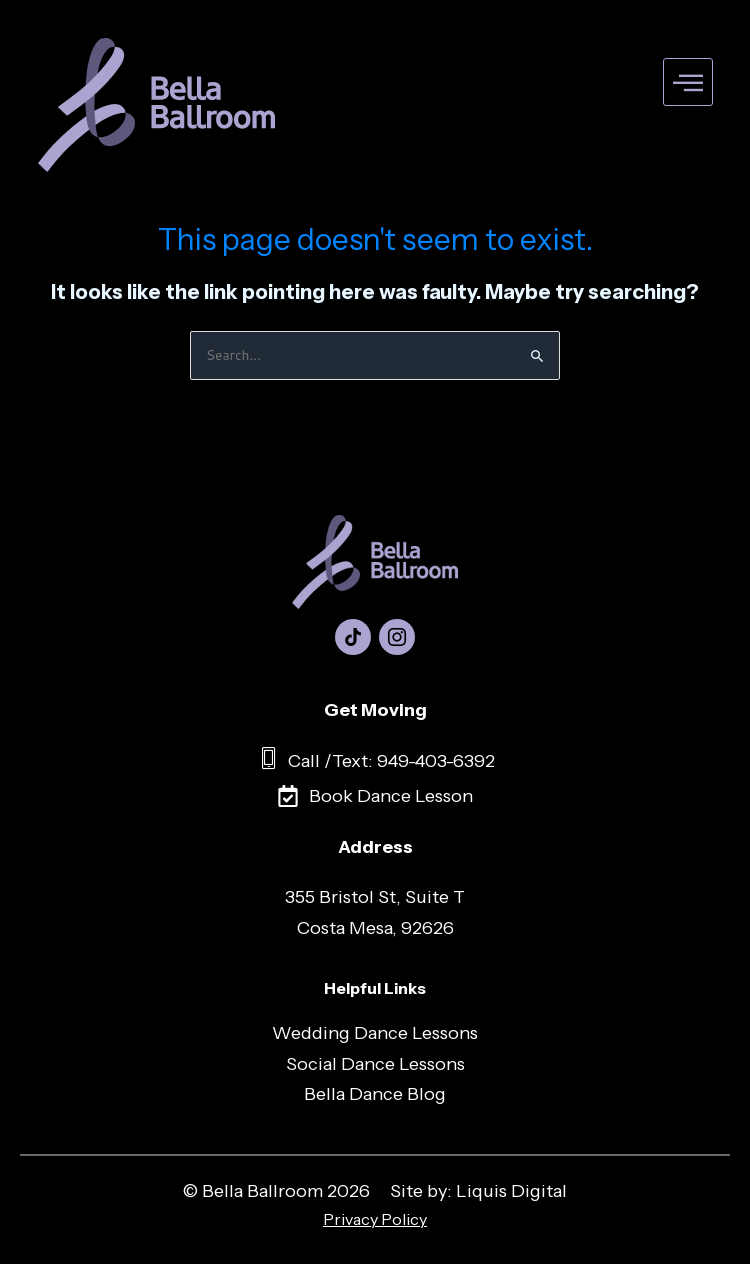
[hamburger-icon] (688, 82)
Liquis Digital (511, 1191)
